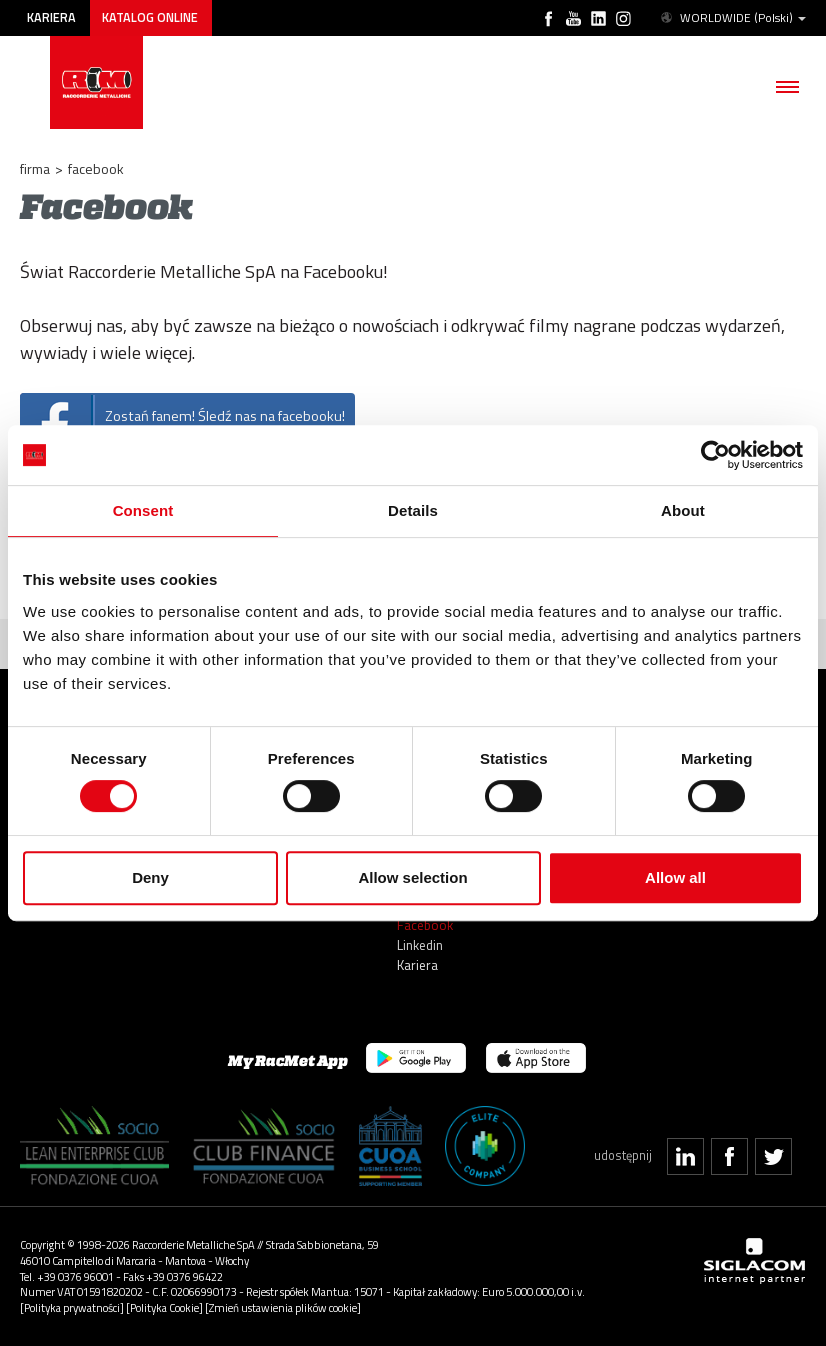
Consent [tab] (143, 510)
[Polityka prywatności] (72, 1307)
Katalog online (150, 17)
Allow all (675, 877)
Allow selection (412, 877)
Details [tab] (413, 510)
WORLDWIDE (732, 18)
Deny (150, 877)
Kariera (51, 17)
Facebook (425, 925)
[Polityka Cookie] (164, 1307)
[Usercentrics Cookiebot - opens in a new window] (715, 455)
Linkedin (420, 945)
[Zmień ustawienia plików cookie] (283, 1307)
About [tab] (683, 510)
